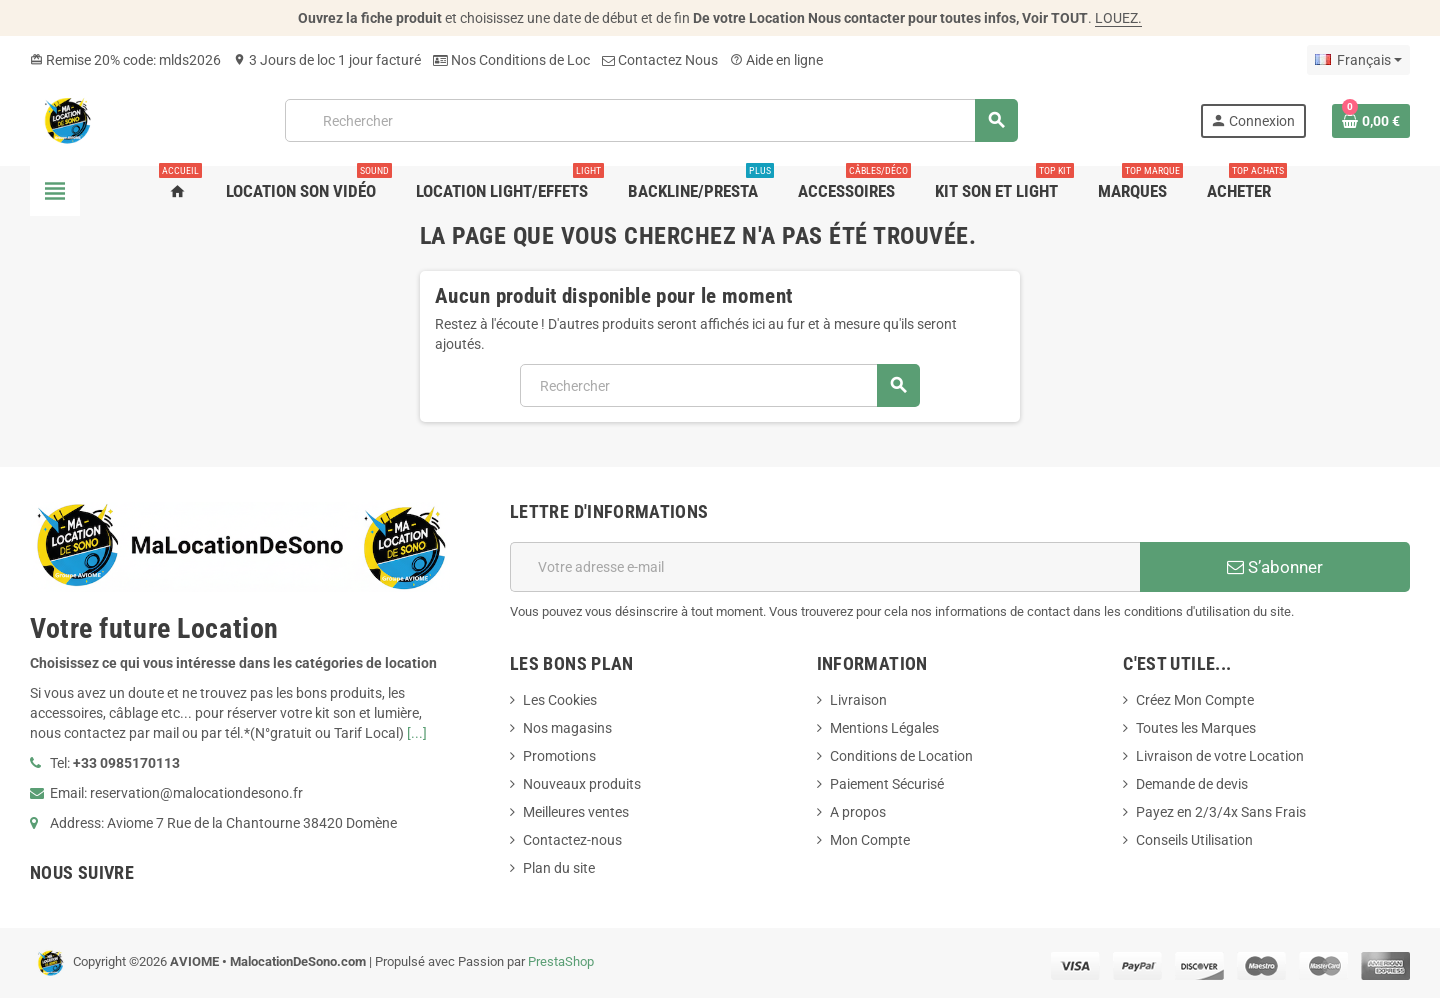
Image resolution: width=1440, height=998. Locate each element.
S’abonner (1275, 567)
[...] (417, 733)
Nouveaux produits (582, 784)
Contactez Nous (660, 60)
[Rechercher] (651, 120)
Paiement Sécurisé (887, 784)
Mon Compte (870, 840)
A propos (858, 812)
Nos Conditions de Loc (511, 60)
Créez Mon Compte (1195, 700)
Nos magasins (567, 728)
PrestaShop (561, 961)
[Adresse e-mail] (825, 567)
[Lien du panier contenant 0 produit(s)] (1371, 121)
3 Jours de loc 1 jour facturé (327, 60)
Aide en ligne (776, 60)
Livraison (858, 700)
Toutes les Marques (1196, 728)
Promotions (559, 756)
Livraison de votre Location (1220, 756)
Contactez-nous (572, 840)
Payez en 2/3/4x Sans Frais (1221, 812)
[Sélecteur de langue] (1358, 60)
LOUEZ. (1118, 18)
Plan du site (559, 868)
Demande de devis (1192, 784)
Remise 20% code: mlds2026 (125, 60)
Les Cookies (560, 700)
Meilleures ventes (576, 812)
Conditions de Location (901, 756)
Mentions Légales (884, 728)
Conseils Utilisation (1194, 840)
